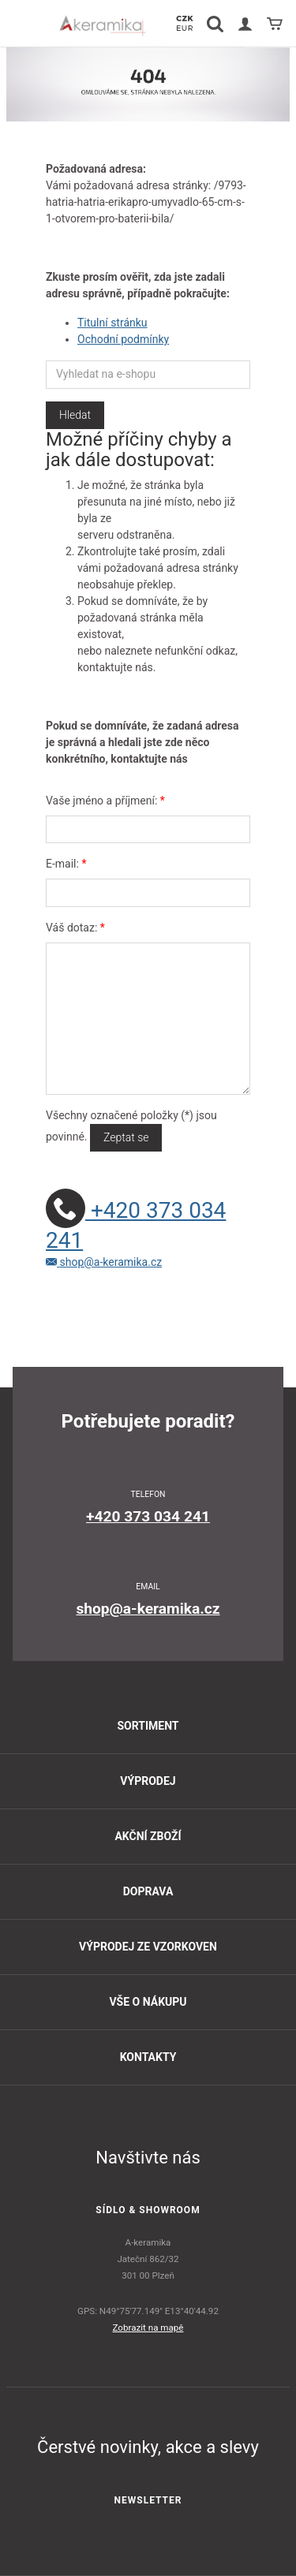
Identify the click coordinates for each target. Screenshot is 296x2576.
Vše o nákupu (147, 2001)
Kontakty (148, 2057)
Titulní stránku (112, 322)
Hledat (75, 415)
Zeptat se (125, 1137)
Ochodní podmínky (123, 339)
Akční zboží (147, 1836)
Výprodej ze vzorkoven (148, 1946)
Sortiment (147, 1725)
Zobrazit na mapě (148, 2327)
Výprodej (147, 1781)
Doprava (148, 1891)
